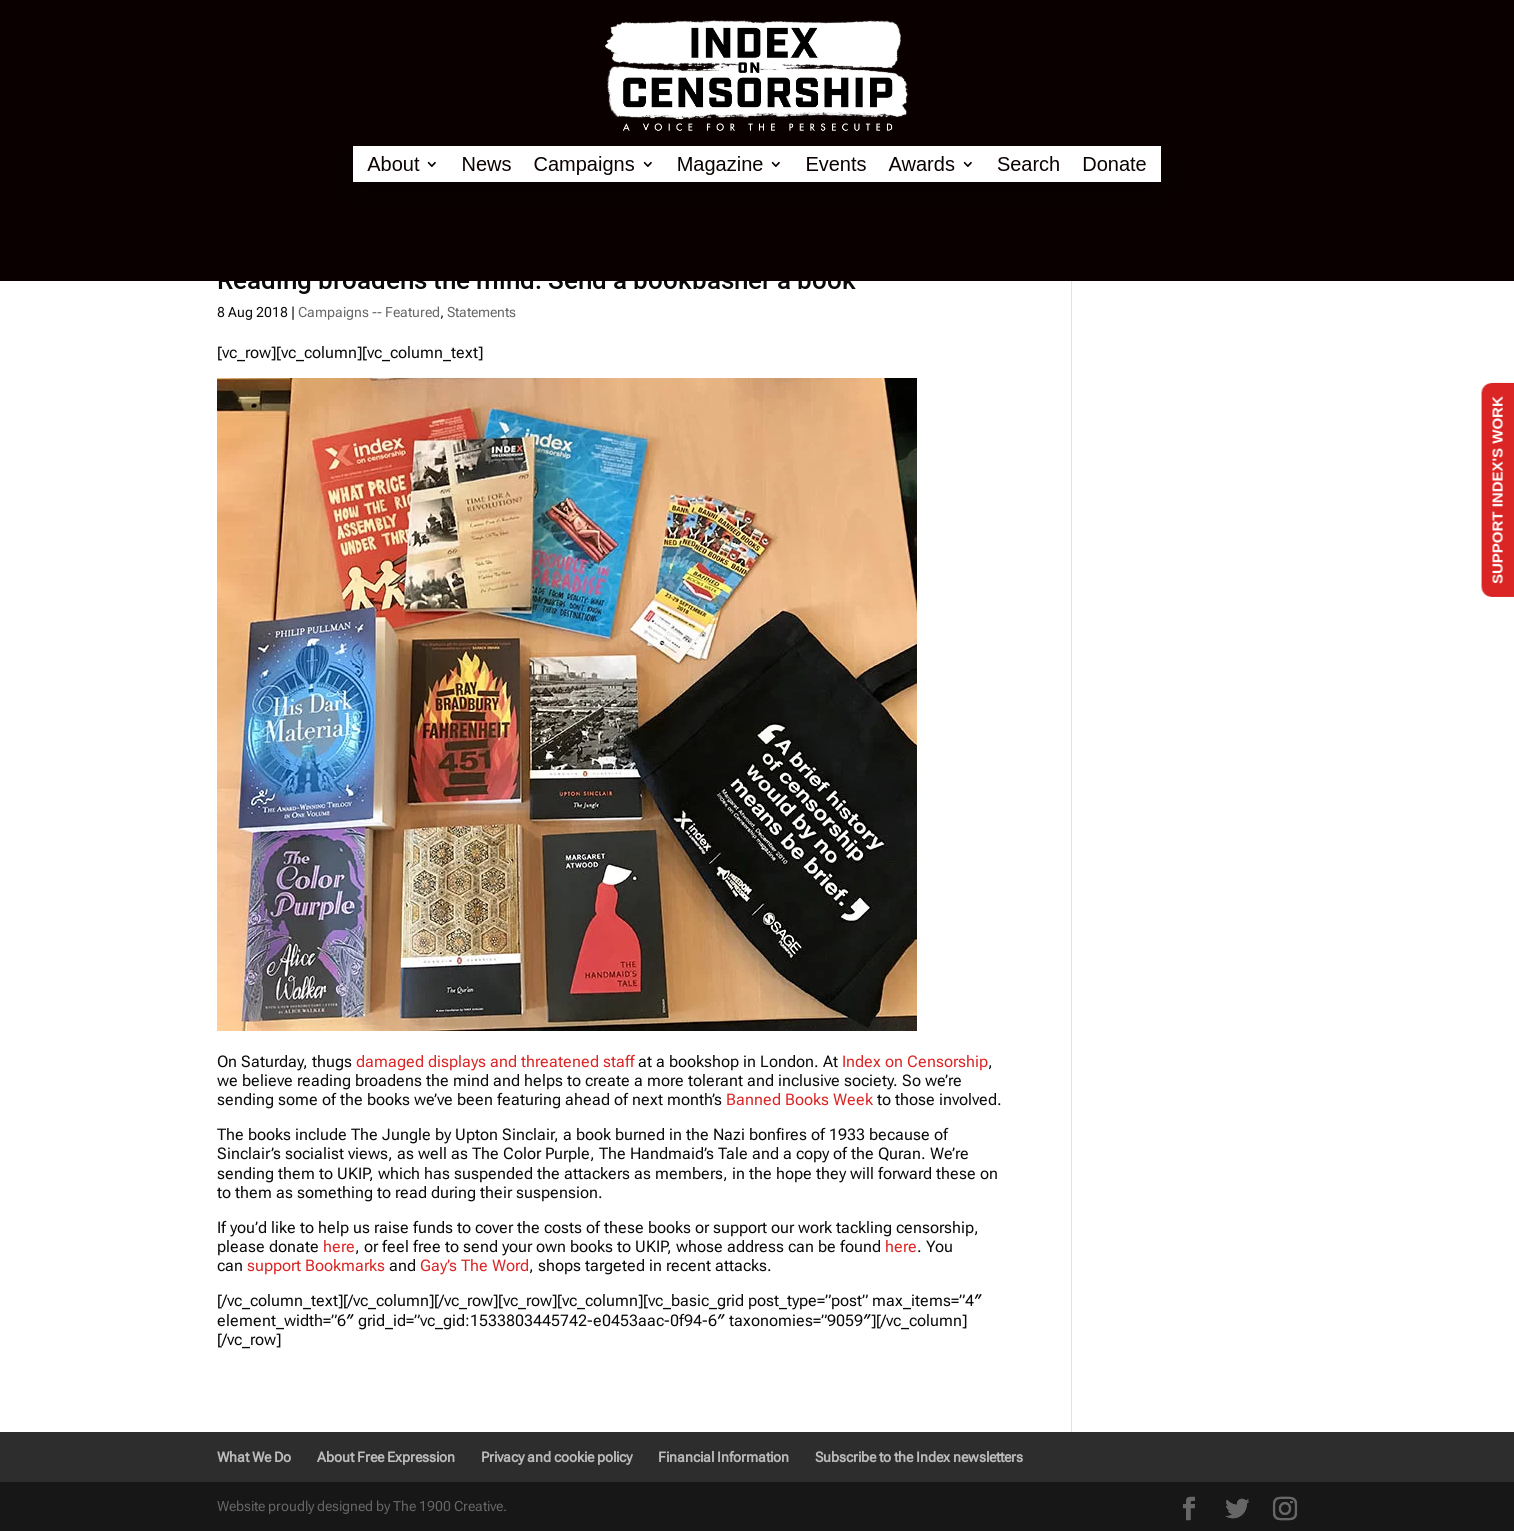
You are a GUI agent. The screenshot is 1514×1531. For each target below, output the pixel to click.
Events (835, 164)
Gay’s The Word (474, 1265)
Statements (481, 312)
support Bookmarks (316, 1265)
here (339, 1246)
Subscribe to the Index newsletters (919, 1457)
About (393, 164)
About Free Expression (386, 1457)
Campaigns (584, 164)
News (486, 164)
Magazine (720, 164)
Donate (1114, 164)
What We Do (254, 1457)
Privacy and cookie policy (556, 1457)
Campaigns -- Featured (369, 312)
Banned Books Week (799, 1099)
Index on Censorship (915, 1061)
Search (1028, 164)
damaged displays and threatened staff (495, 1061)
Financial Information (723, 1457)
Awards (922, 164)
